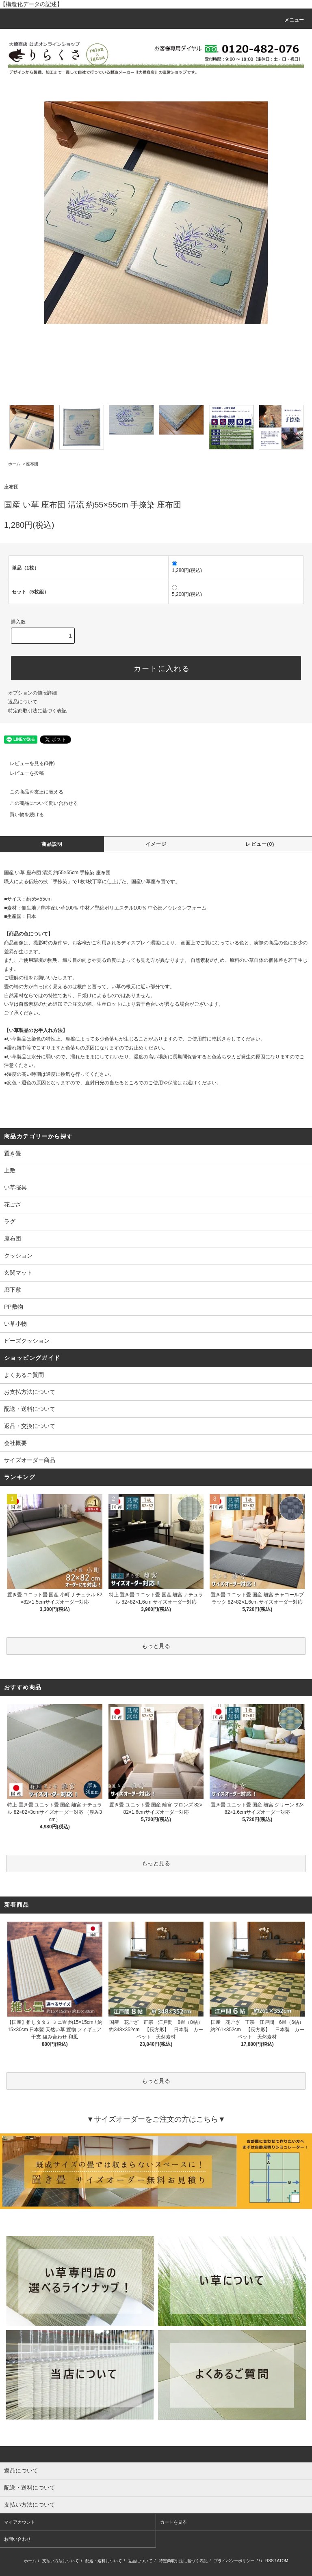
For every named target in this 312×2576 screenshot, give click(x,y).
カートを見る (173, 2522)
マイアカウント (19, 2522)
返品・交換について (29, 1426)
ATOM (282, 2561)
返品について (22, 702)
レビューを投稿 (22, 773)
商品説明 (52, 844)
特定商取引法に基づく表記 (37, 711)
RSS (269, 2561)
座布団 (32, 464)
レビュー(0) (259, 844)
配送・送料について (29, 1409)
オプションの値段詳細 (32, 693)
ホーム (14, 464)
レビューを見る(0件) (27, 763)
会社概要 (15, 1443)
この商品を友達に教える (31, 792)
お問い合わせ (17, 2539)
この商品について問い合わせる (39, 803)
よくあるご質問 (24, 1375)
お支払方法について (29, 1392)
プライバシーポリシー (234, 2561)
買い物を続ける (22, 814)
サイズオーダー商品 (29, 1460)
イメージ (156, 844)
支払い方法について (60, 2561)
